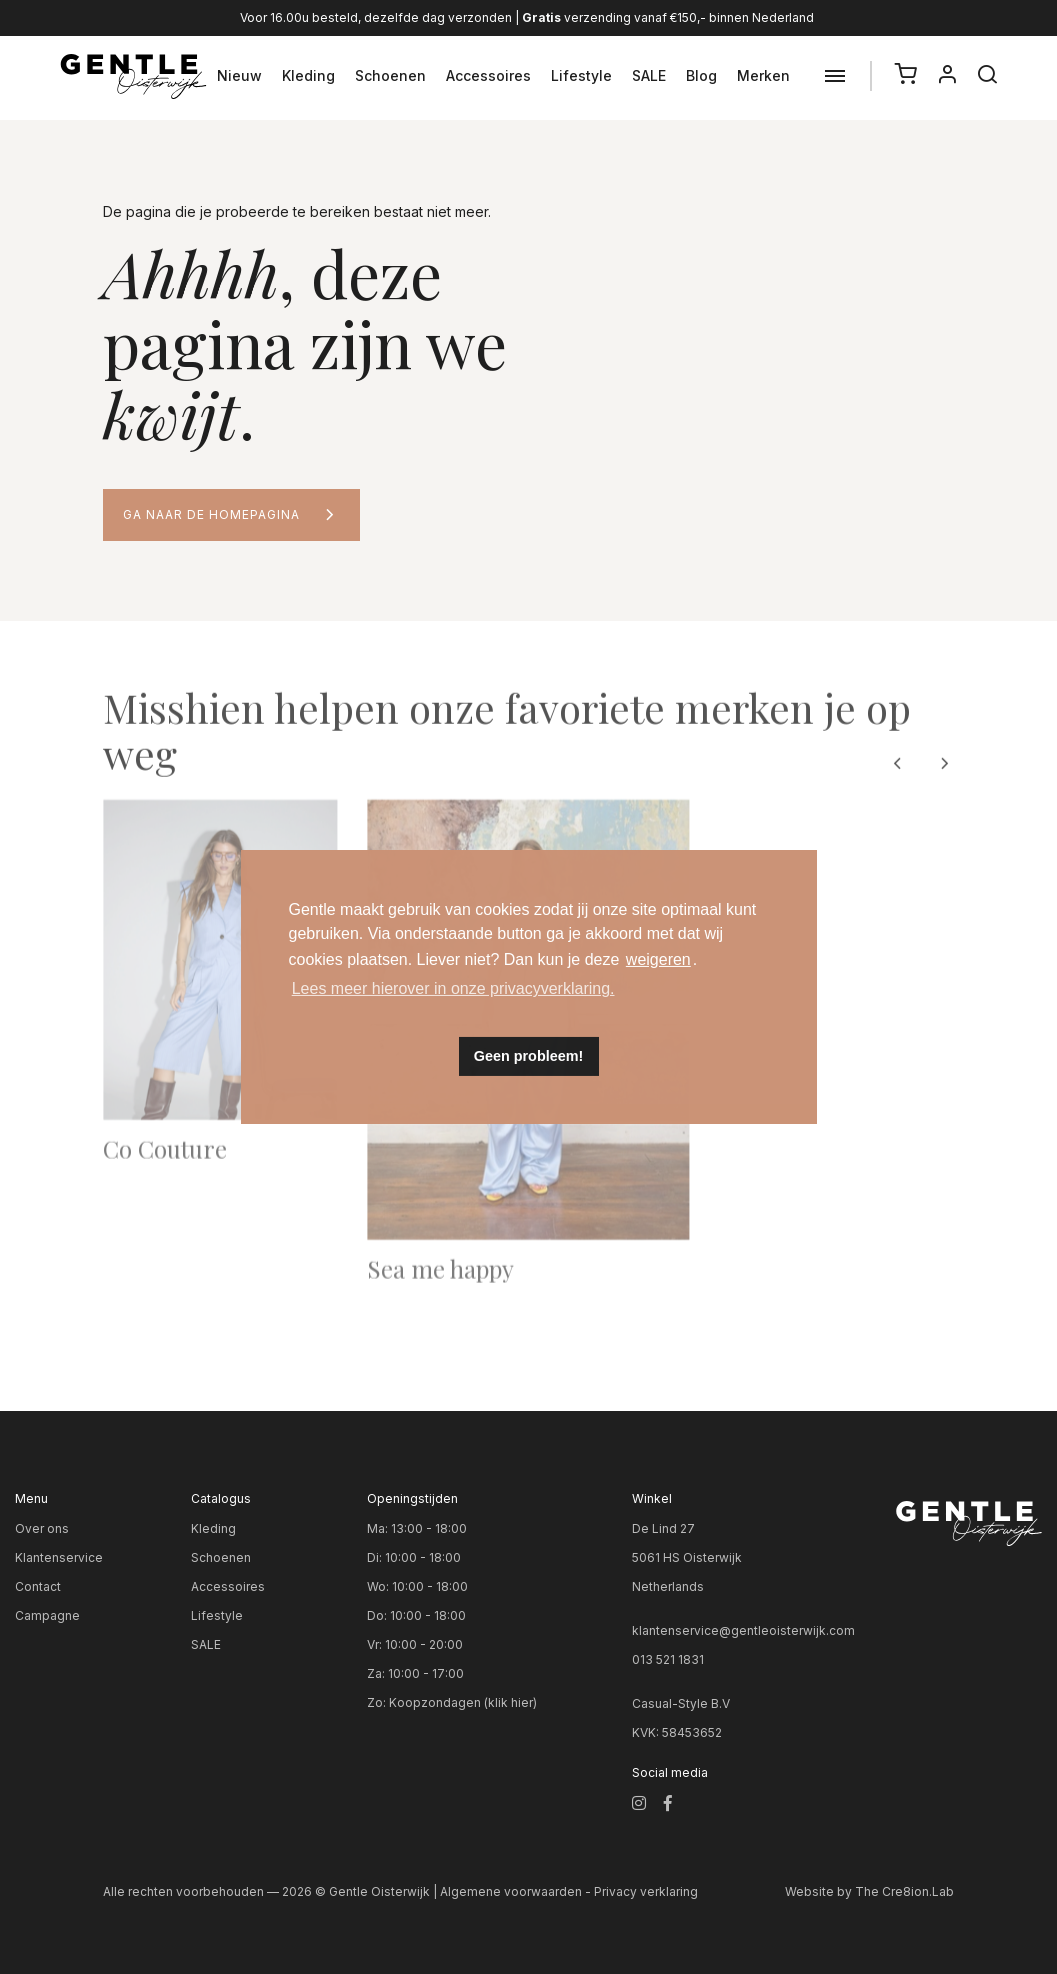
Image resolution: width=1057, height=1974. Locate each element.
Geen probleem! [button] (529, 1056)
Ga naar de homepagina (211, 514)
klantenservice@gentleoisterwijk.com (743, 1630)
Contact (38, 1586)
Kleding (308, 75)
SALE (649, 75)
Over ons (42, 1528)
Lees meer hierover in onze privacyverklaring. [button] (453, 988)
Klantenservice (59, 1557)
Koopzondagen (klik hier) (463, 1702)
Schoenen (390, 75)
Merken (763, 75)
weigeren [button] (658, 959)
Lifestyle (581, 75)
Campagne (47, 1615)
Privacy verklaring (646, 1891)
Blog (701, 75)
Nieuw (239, 75)
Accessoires (488, 75)
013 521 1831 (668, 1659)
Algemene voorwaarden (511, 1891)
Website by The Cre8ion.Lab (869, 1891)
